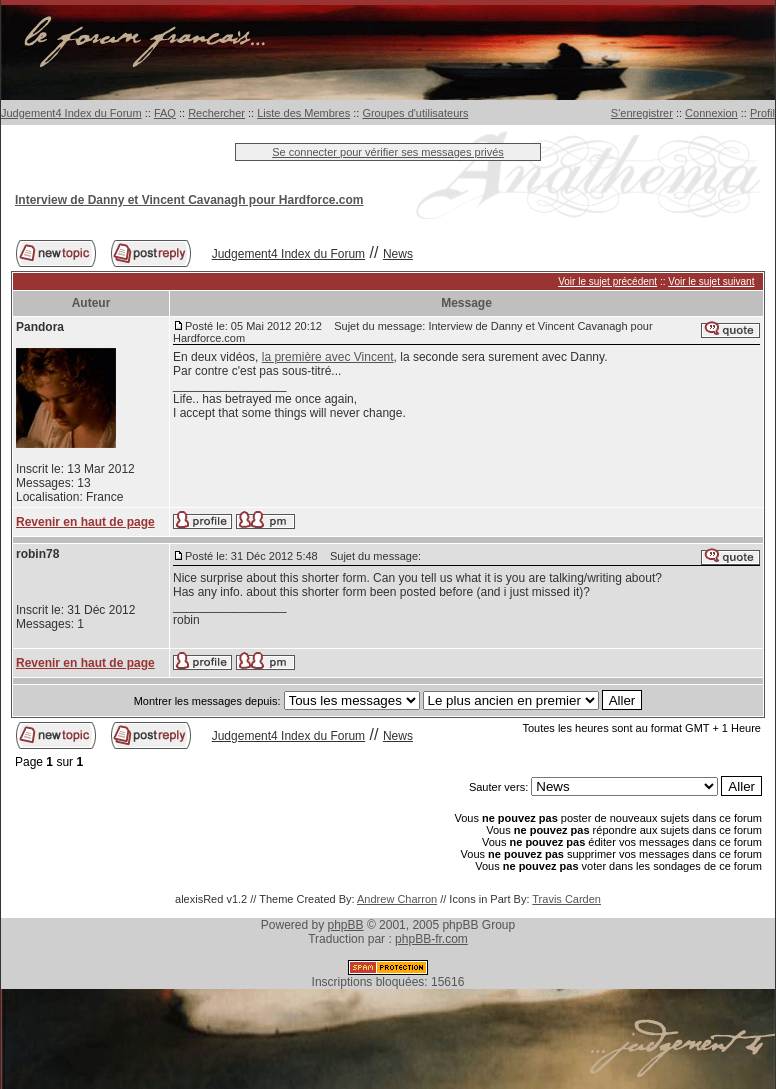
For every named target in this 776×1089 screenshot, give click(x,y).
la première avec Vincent (328, 357)
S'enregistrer (642, 113)
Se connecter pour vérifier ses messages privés (388, 152)
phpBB (346, 925)
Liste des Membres (303, 113)
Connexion (711, 113)
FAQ (165, 113)
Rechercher (216, 113)
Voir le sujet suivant (711, 281)
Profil (762, 113)
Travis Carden (566, 899)
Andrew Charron (397, 899)
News (398, 254)
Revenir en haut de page (85, 522)
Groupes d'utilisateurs (415, 113)
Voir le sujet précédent (607, 281)
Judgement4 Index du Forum (71, 113)
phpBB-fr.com (431, 939)
